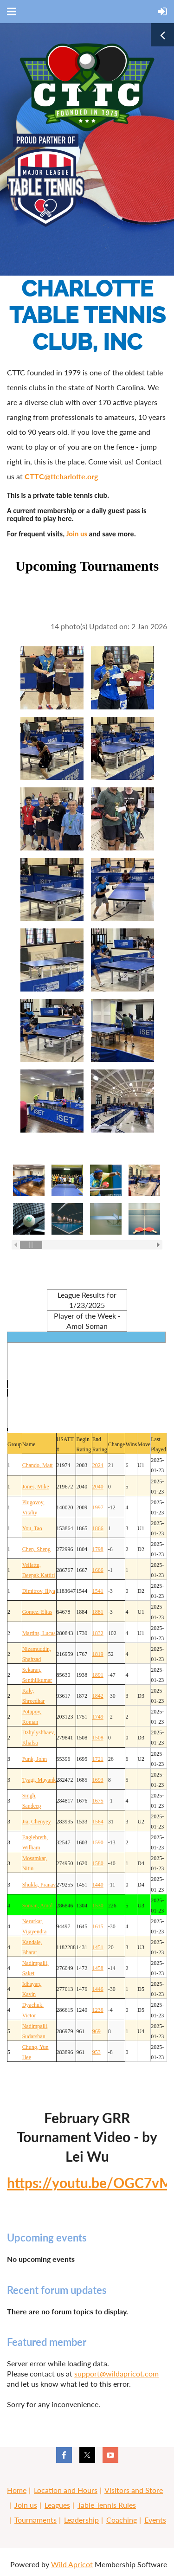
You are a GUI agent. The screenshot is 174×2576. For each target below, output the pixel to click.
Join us (76, 533)
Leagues (57, 2504)
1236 (97, 2010)
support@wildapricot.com (116, 2373)
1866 (97, 1528)
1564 (97, 1821)
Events (155, 2519)
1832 (97, 1633)
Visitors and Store (133, 2490)
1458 (97, 1968)
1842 (97, 1696)
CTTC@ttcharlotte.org (61, 476)
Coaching (121, 2519)
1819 (97, 1654)
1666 (97, 1570)
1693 (97, 1780)
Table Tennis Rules (106, 2504)
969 (96, 2031)
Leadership (81, 2519)
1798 (97, 1549)
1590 (97, 1842)
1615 (97, 1926)
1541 (97, 1591)
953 (96, 2052)
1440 (97, 1884)
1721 (97, 1759)
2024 (97, 1465)
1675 (97, 1800)
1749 (97, 1716)
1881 (97, 1612)
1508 (97, 1737)
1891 (97, 1675)
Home (16, 2490)
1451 (97, 1947)
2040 (97, 1486)
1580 (97, 1863)
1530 (97, 1905)
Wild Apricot (72, 2564)
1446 (97, 1989)
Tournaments (35, 2519)
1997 (97, 1507)
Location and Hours (65, 2490)
